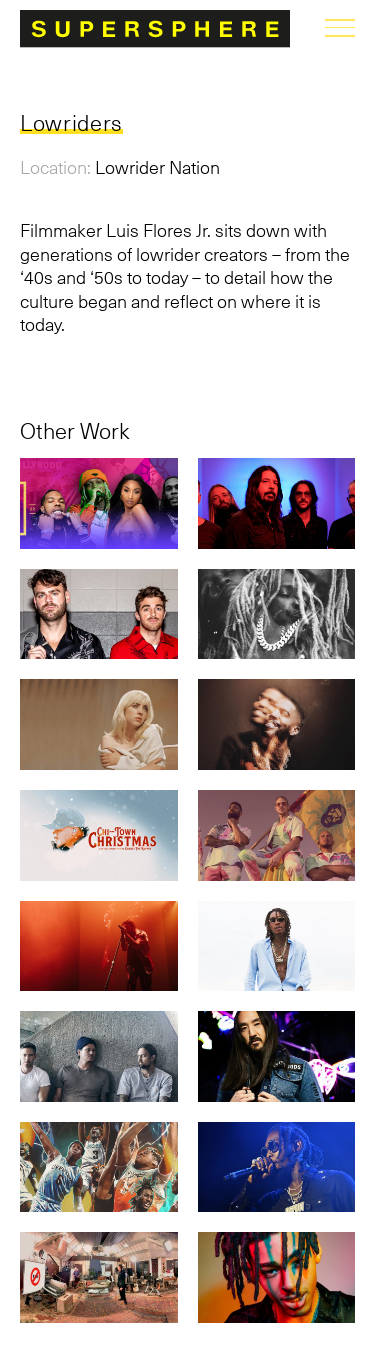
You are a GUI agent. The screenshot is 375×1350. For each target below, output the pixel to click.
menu (340, 28)
